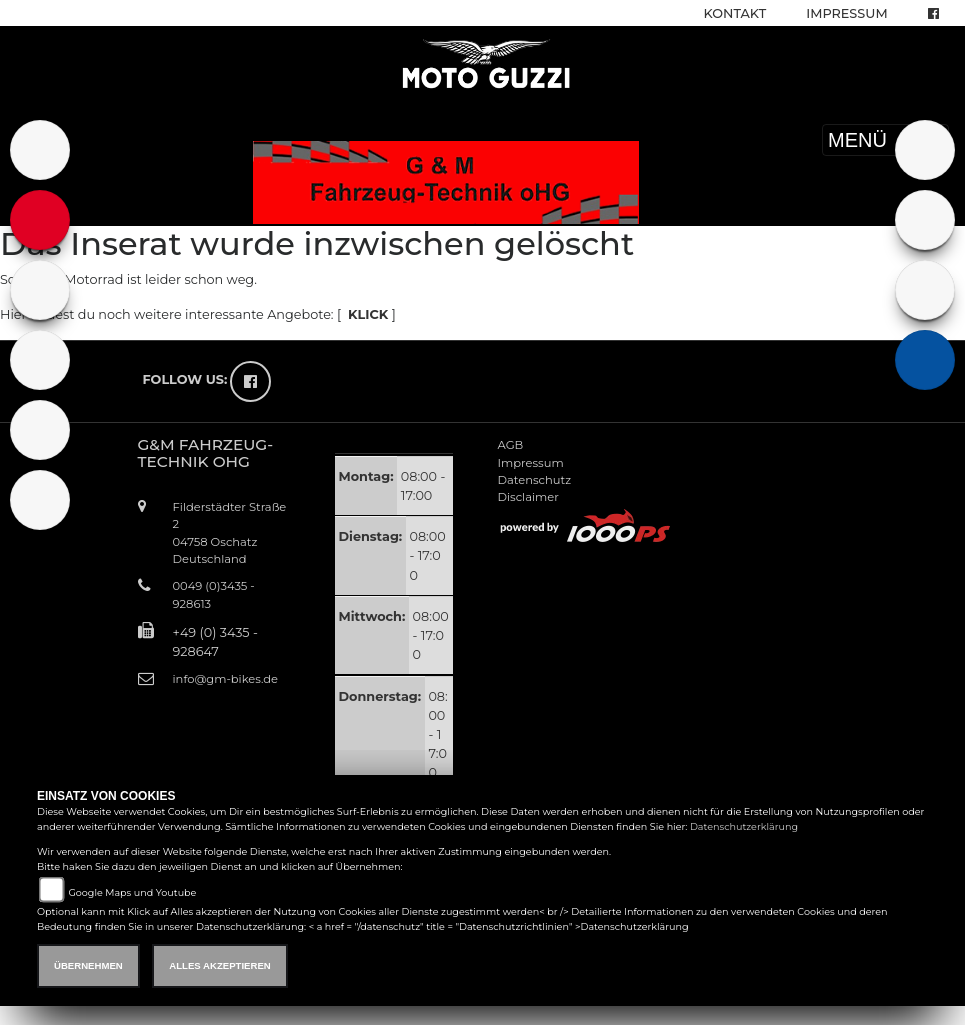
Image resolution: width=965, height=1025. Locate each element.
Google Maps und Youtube (132, 892)
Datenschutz (535, 480)
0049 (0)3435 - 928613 (214, 594)
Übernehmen (88, 965)
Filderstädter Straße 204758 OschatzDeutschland (230, 532)
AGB (511, 445)
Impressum (846, 13)
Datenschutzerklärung (744, 826)
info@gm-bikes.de (225, 679)
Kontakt (735, 13)
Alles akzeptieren (219, 965)
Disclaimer (528, 497)
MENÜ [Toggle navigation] (885, 140)
